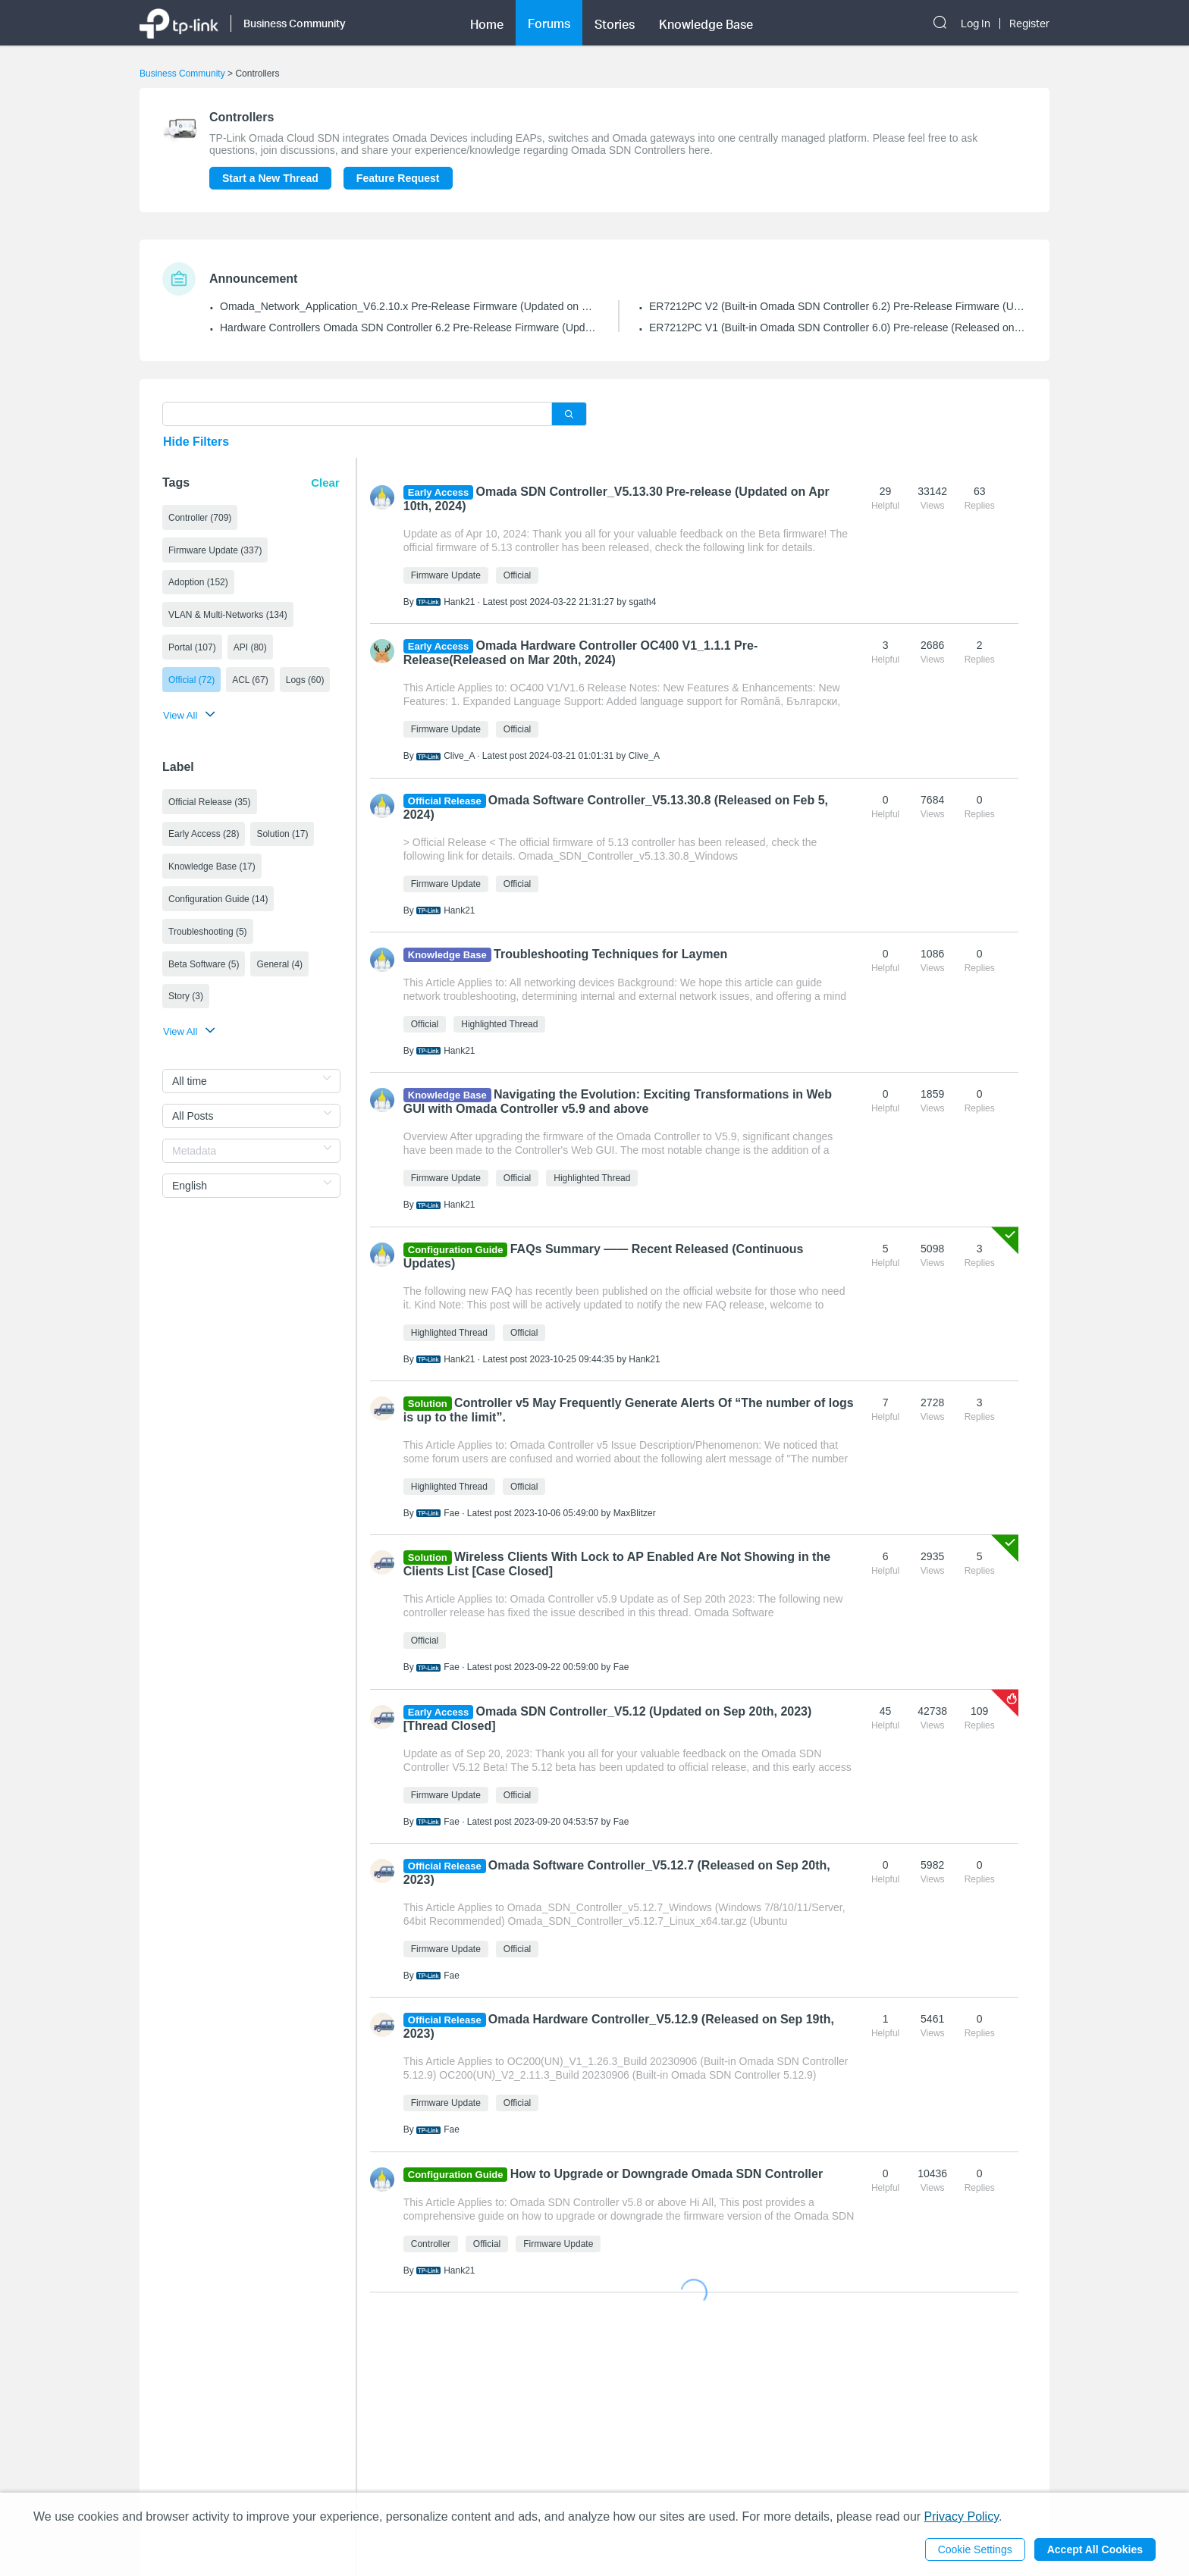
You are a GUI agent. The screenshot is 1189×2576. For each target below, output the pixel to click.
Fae (452, 1513)
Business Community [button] (294, 23)
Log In (975, 23)
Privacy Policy (961, 2516)
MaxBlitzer (634, 1513)
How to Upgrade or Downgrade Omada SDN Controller (666, 2173)
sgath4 (642, 602)
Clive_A (459, 756)
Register (1029, 23)
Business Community (182, 73)
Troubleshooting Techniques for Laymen (610, 954)
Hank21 (459, 602)
